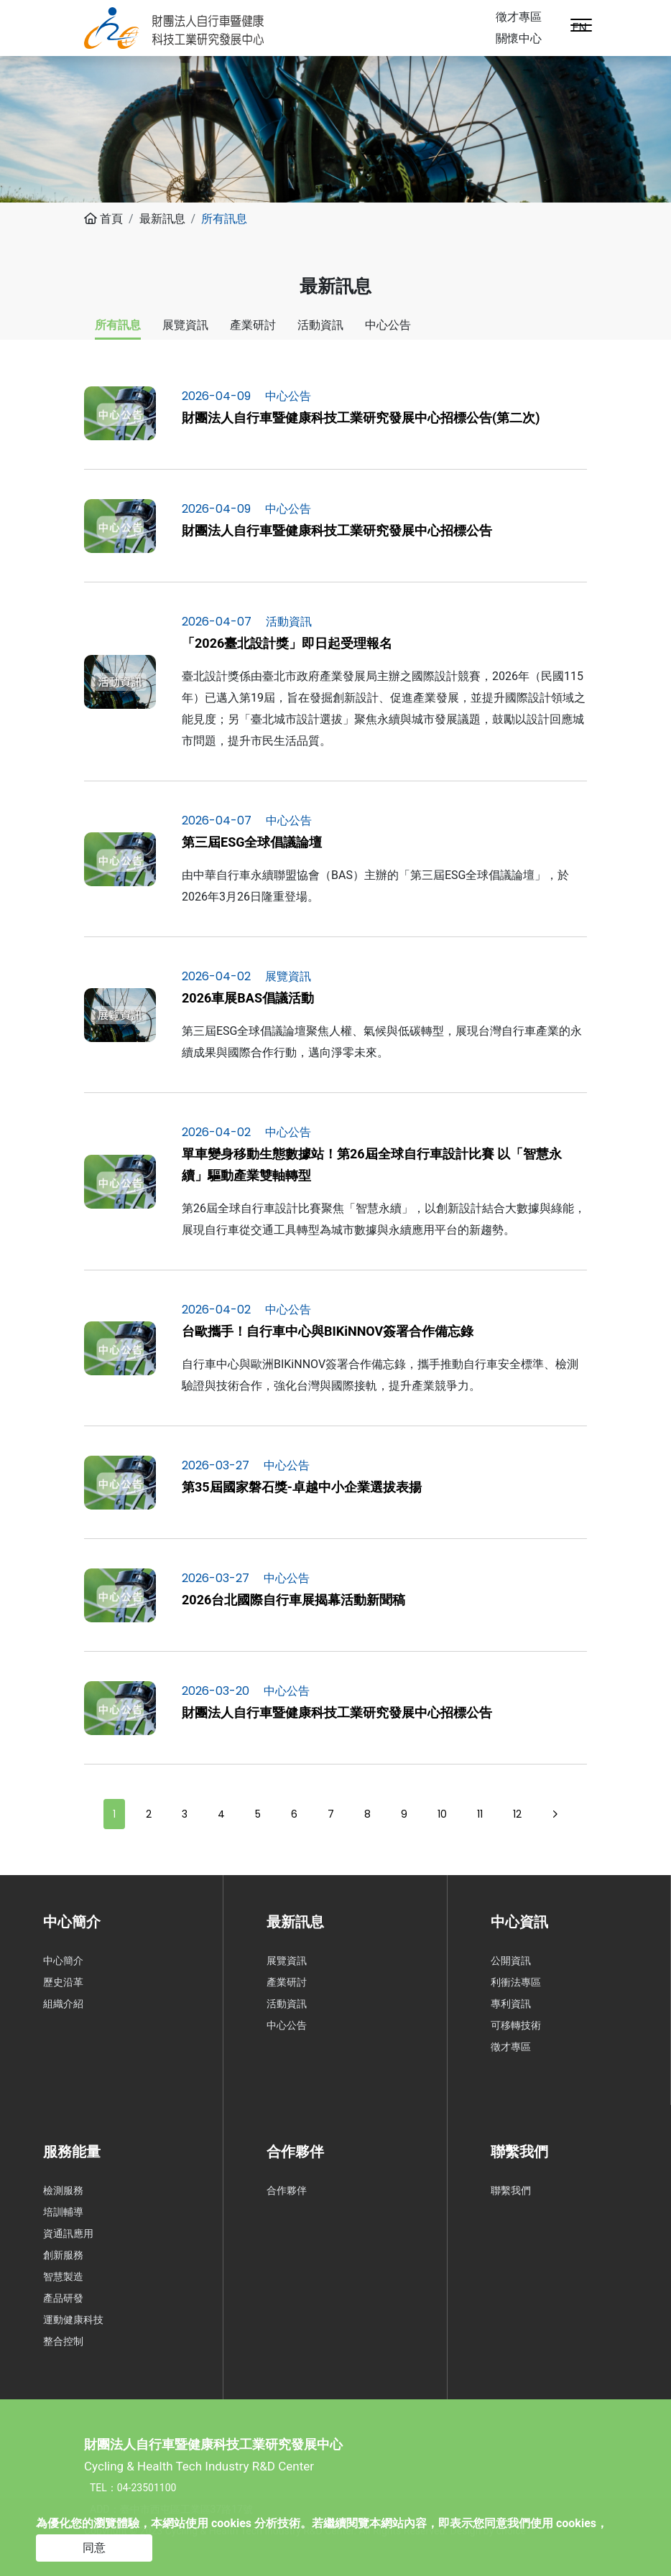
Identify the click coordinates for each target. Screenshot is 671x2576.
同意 (94, 2547)
